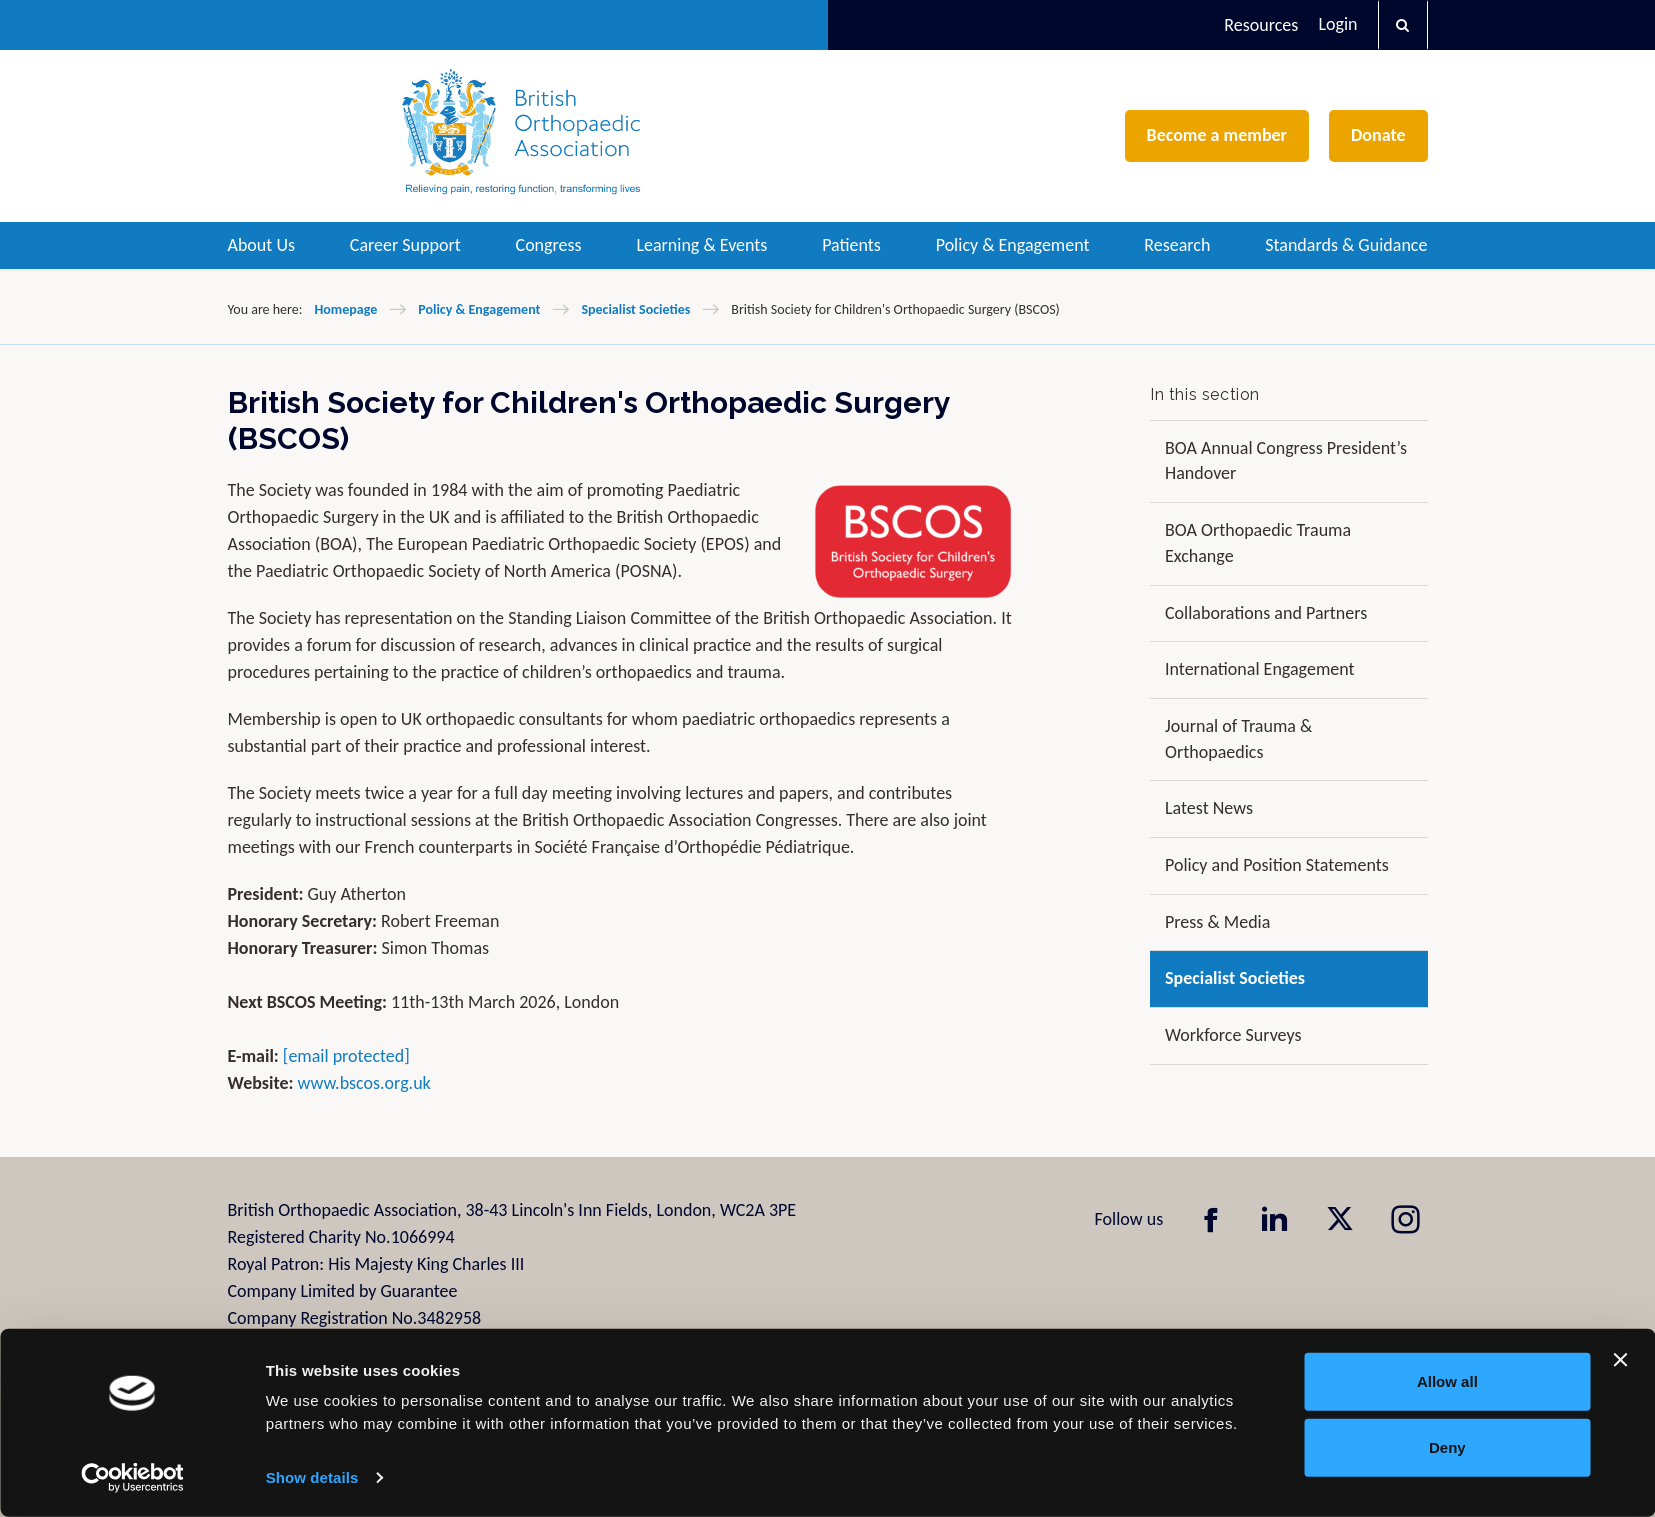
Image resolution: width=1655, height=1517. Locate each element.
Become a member (1217, 135)
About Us (262, 245)
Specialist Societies (635, 309)
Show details (312, 1477)
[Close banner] (1621, 1360)
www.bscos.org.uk (364, 1083)
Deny (1447, 1446)
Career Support (405, 245)
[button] (1403, 25)
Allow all (1447, 1381)
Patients (851, 245)
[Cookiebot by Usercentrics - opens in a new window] (132, 1478)
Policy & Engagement (1013, 245)
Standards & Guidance (1346, 245)
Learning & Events (701, 245)
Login (1337, 24)
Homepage (345, 309)
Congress (549, 245)
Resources (1261, 25)
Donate (1378, 135)
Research (1177, 245)
